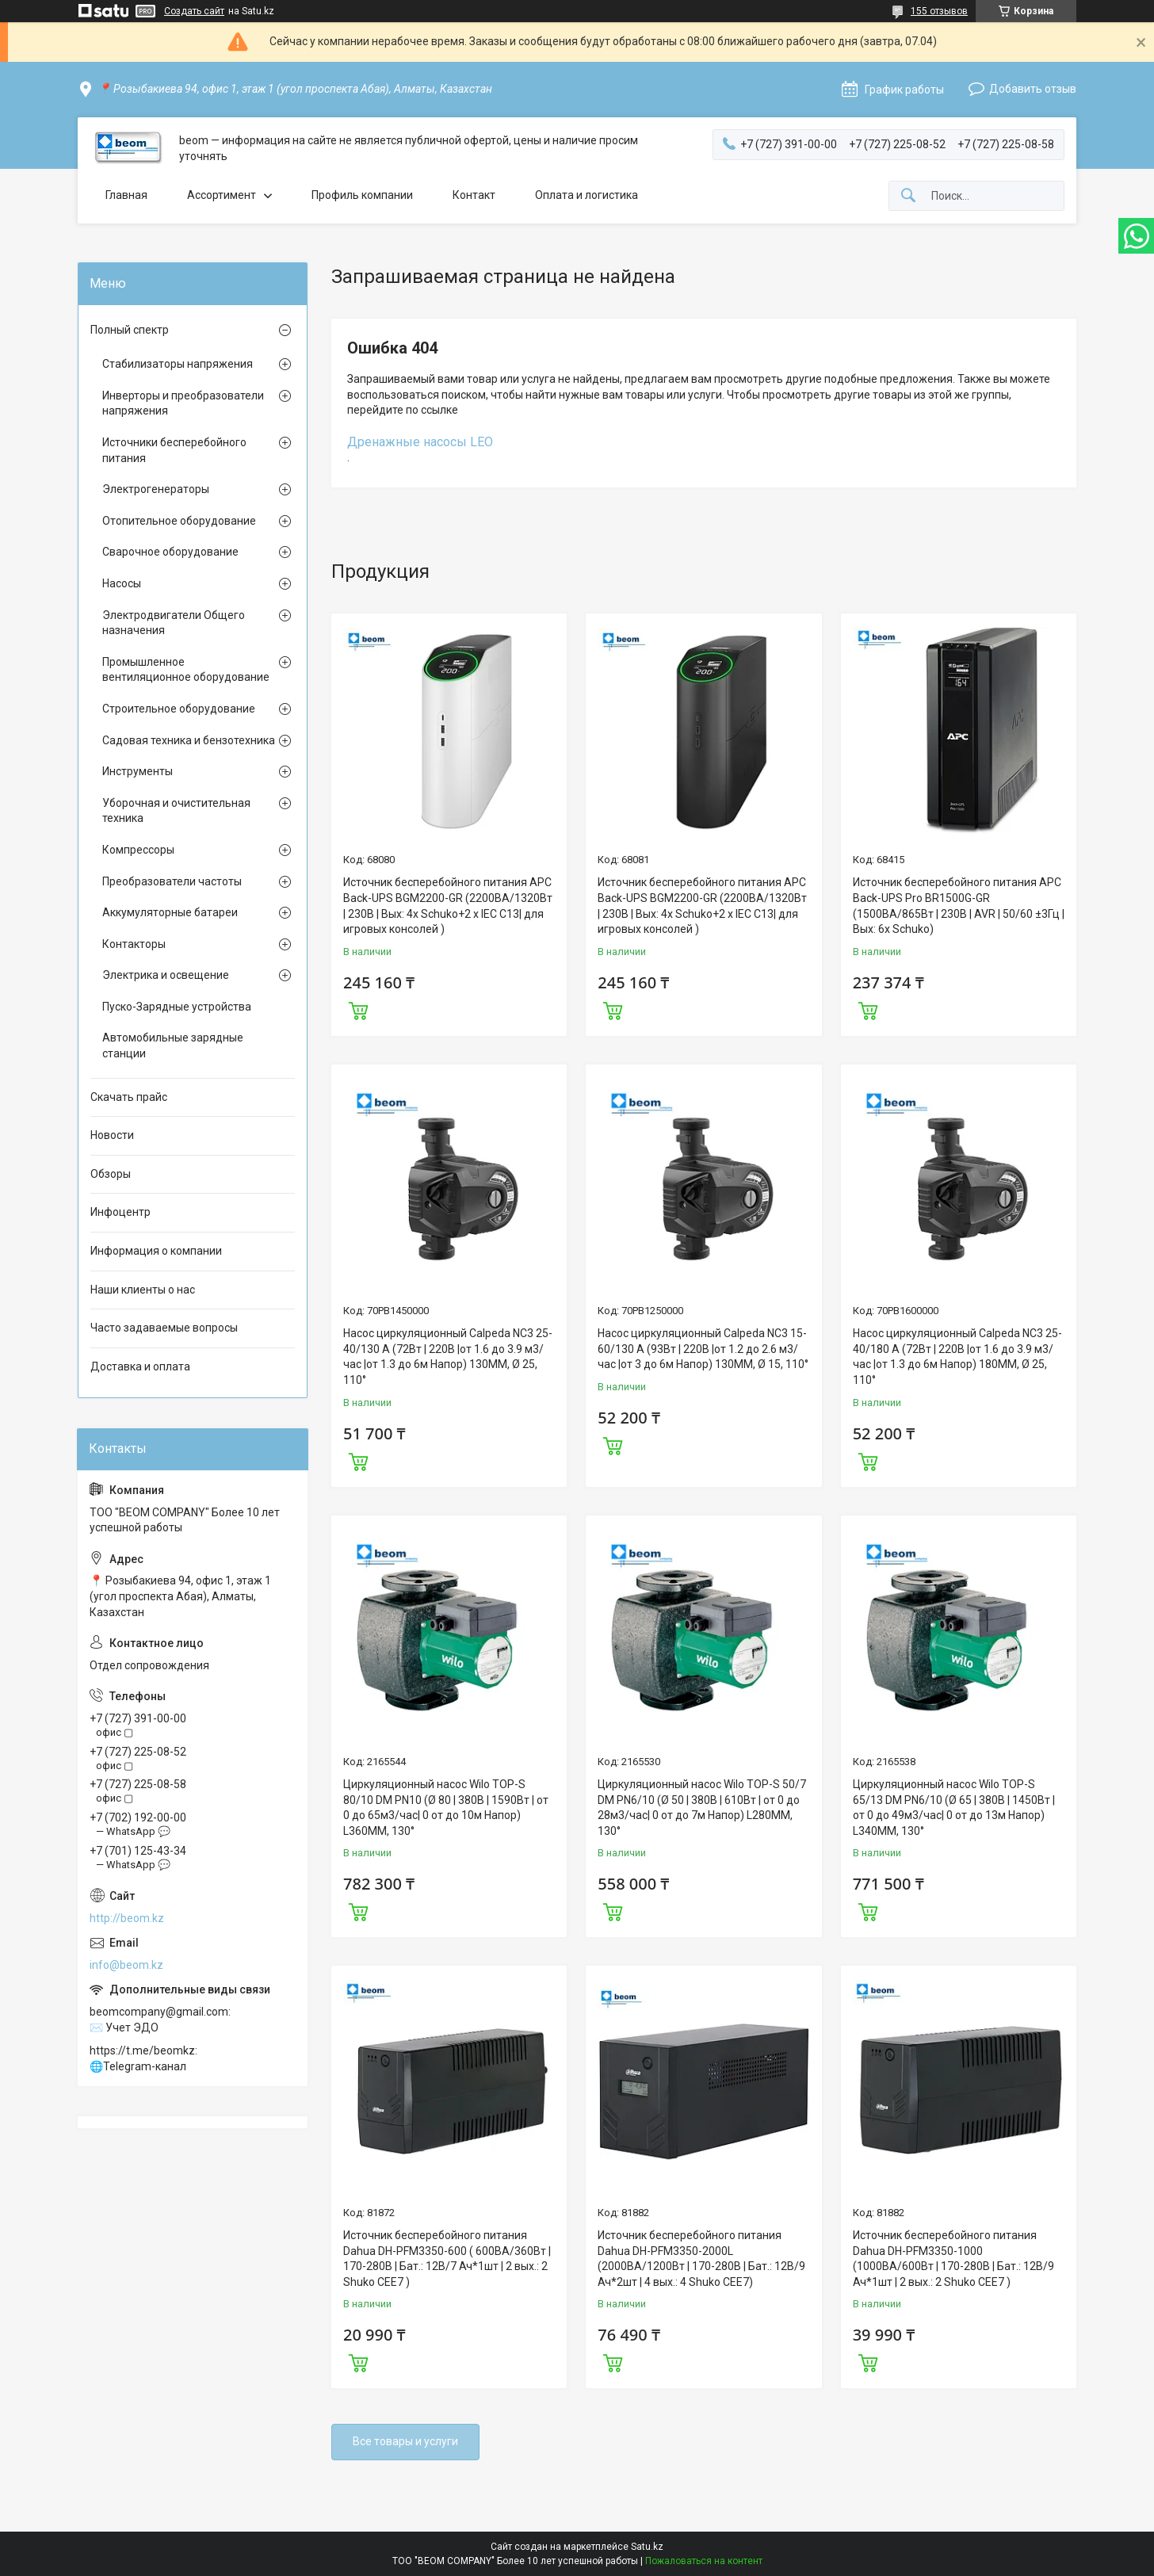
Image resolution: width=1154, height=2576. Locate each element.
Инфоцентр (120, 1212)
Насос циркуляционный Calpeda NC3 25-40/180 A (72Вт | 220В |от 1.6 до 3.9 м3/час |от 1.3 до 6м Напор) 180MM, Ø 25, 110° (957, 1356)
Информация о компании (156, 1250)
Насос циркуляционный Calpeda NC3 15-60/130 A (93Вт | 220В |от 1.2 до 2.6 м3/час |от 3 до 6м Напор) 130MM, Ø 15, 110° (703, 1348)
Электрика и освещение (165, 975)
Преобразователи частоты (172, 881)
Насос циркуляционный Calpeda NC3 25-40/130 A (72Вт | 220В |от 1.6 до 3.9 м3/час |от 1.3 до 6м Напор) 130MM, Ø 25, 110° (447, 1356)
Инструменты (137, 771)
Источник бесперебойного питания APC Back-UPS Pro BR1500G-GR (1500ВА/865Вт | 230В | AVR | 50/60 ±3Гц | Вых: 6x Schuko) (958, 905)
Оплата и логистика (586, 195)
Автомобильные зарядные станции (172, 1045)
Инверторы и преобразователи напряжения (183, 403)
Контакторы (134, 944)
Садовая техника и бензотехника (188, 740)
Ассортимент (221, 195)
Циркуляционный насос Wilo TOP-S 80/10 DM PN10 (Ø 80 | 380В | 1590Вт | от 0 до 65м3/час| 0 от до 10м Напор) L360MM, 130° (445, 1807)
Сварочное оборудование (170, 551)
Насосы (121, 583)
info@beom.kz (126, 1965)
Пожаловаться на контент (703, 2560)
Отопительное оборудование (179, 520)
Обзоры (110, 1174)
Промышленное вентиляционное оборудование (185, 669)
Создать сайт (194, 11)
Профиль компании (362, 195)
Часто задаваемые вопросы (164, 1327)
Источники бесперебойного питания (174, 450)
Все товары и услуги (405, 2441)
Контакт (474, 195)
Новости (112, 1135)
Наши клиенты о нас (142, 1289)
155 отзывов (939, 11)
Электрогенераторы (155, 489)
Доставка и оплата (140, 1366)
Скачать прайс (128, 1097)
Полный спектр (129, 329)
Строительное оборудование (178, 708)
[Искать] (908, 196)
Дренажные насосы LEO (420, 441)
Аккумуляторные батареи (170, 912)
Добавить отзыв (1032, 88)
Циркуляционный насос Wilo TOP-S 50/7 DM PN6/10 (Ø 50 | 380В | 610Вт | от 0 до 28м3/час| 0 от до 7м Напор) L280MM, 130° (702, 1807)
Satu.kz (647, 2546)
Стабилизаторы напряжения (177, 363)
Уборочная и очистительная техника (176, 811)
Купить (358, 1009)
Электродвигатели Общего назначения (173, 623)
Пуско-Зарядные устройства (176, 1006)
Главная (126, 195)
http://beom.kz (127, 1918)
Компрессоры (138, 849)
